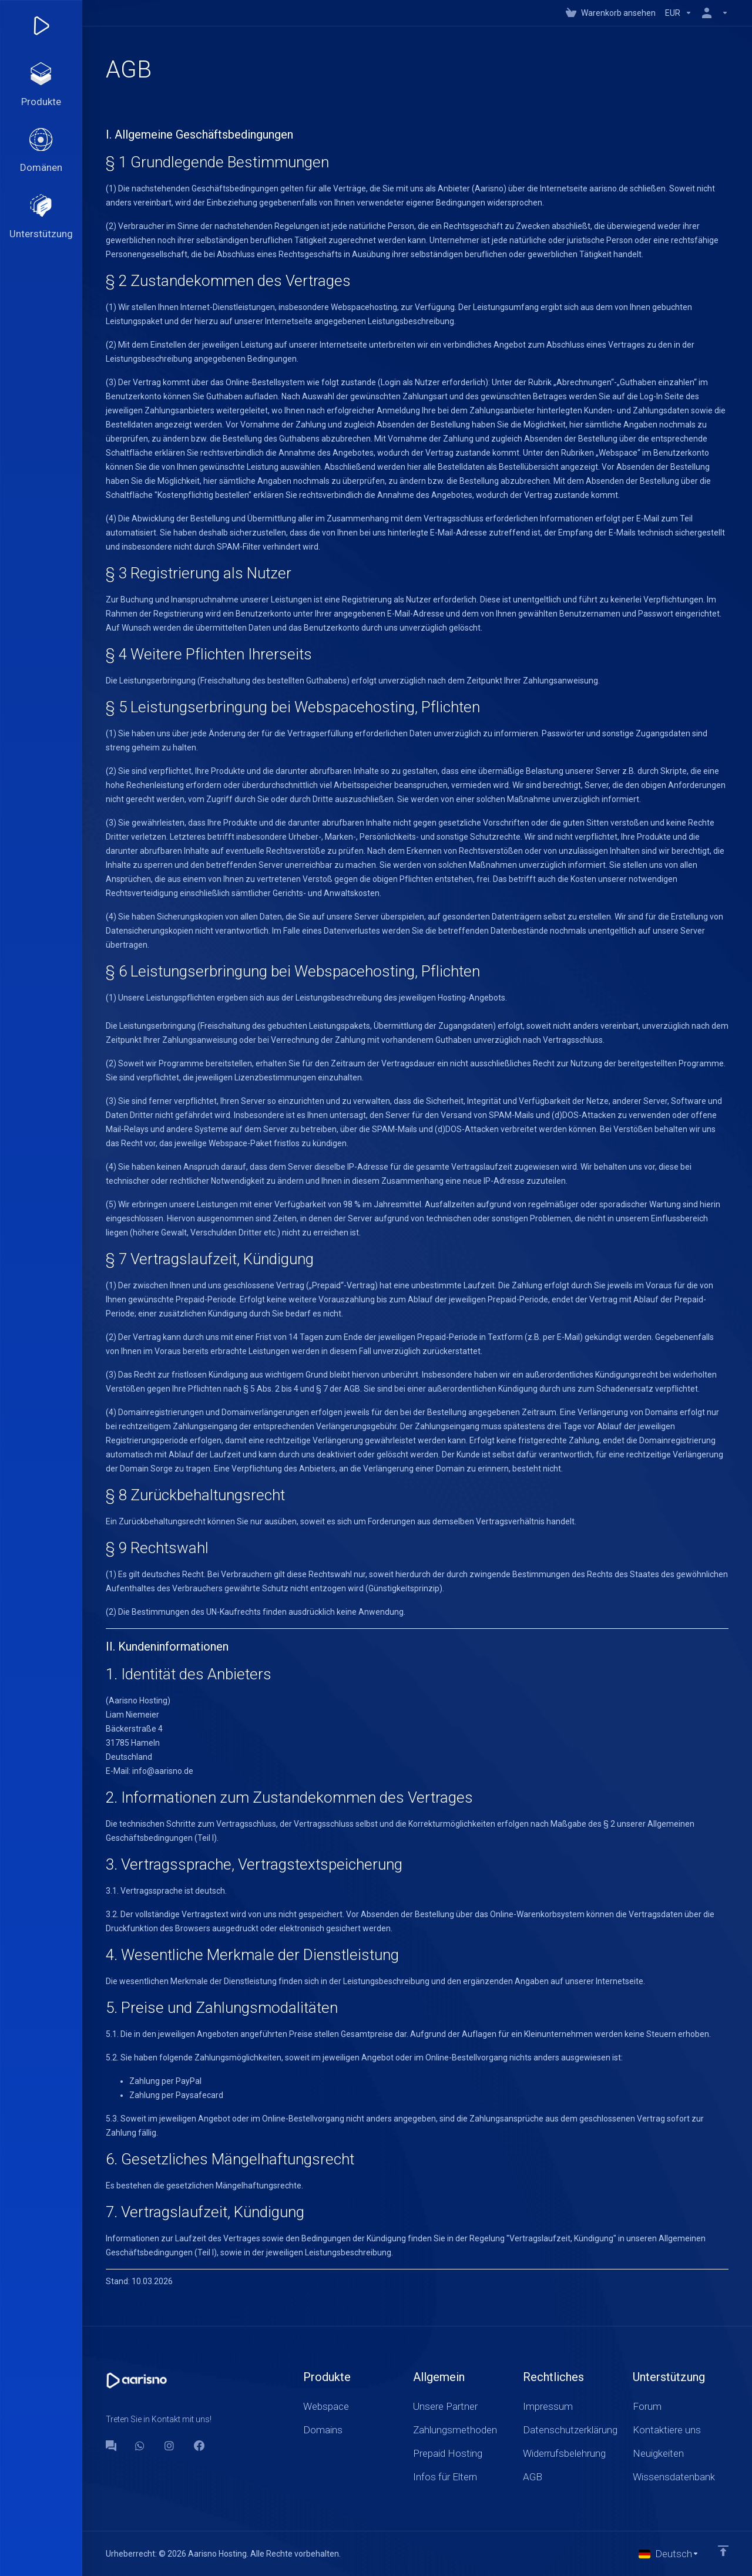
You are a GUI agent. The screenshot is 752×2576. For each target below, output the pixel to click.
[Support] (41, 218)
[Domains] (41, 152)
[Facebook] (199, 2446)
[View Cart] (610, 12)
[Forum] (111, 2446)
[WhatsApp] (140, 2446)
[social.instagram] (169, 2446)
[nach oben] (723, 2551)
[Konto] (712, 12)
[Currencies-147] (678, 12)
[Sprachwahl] (669, 2554)
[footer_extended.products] (41, 86)
